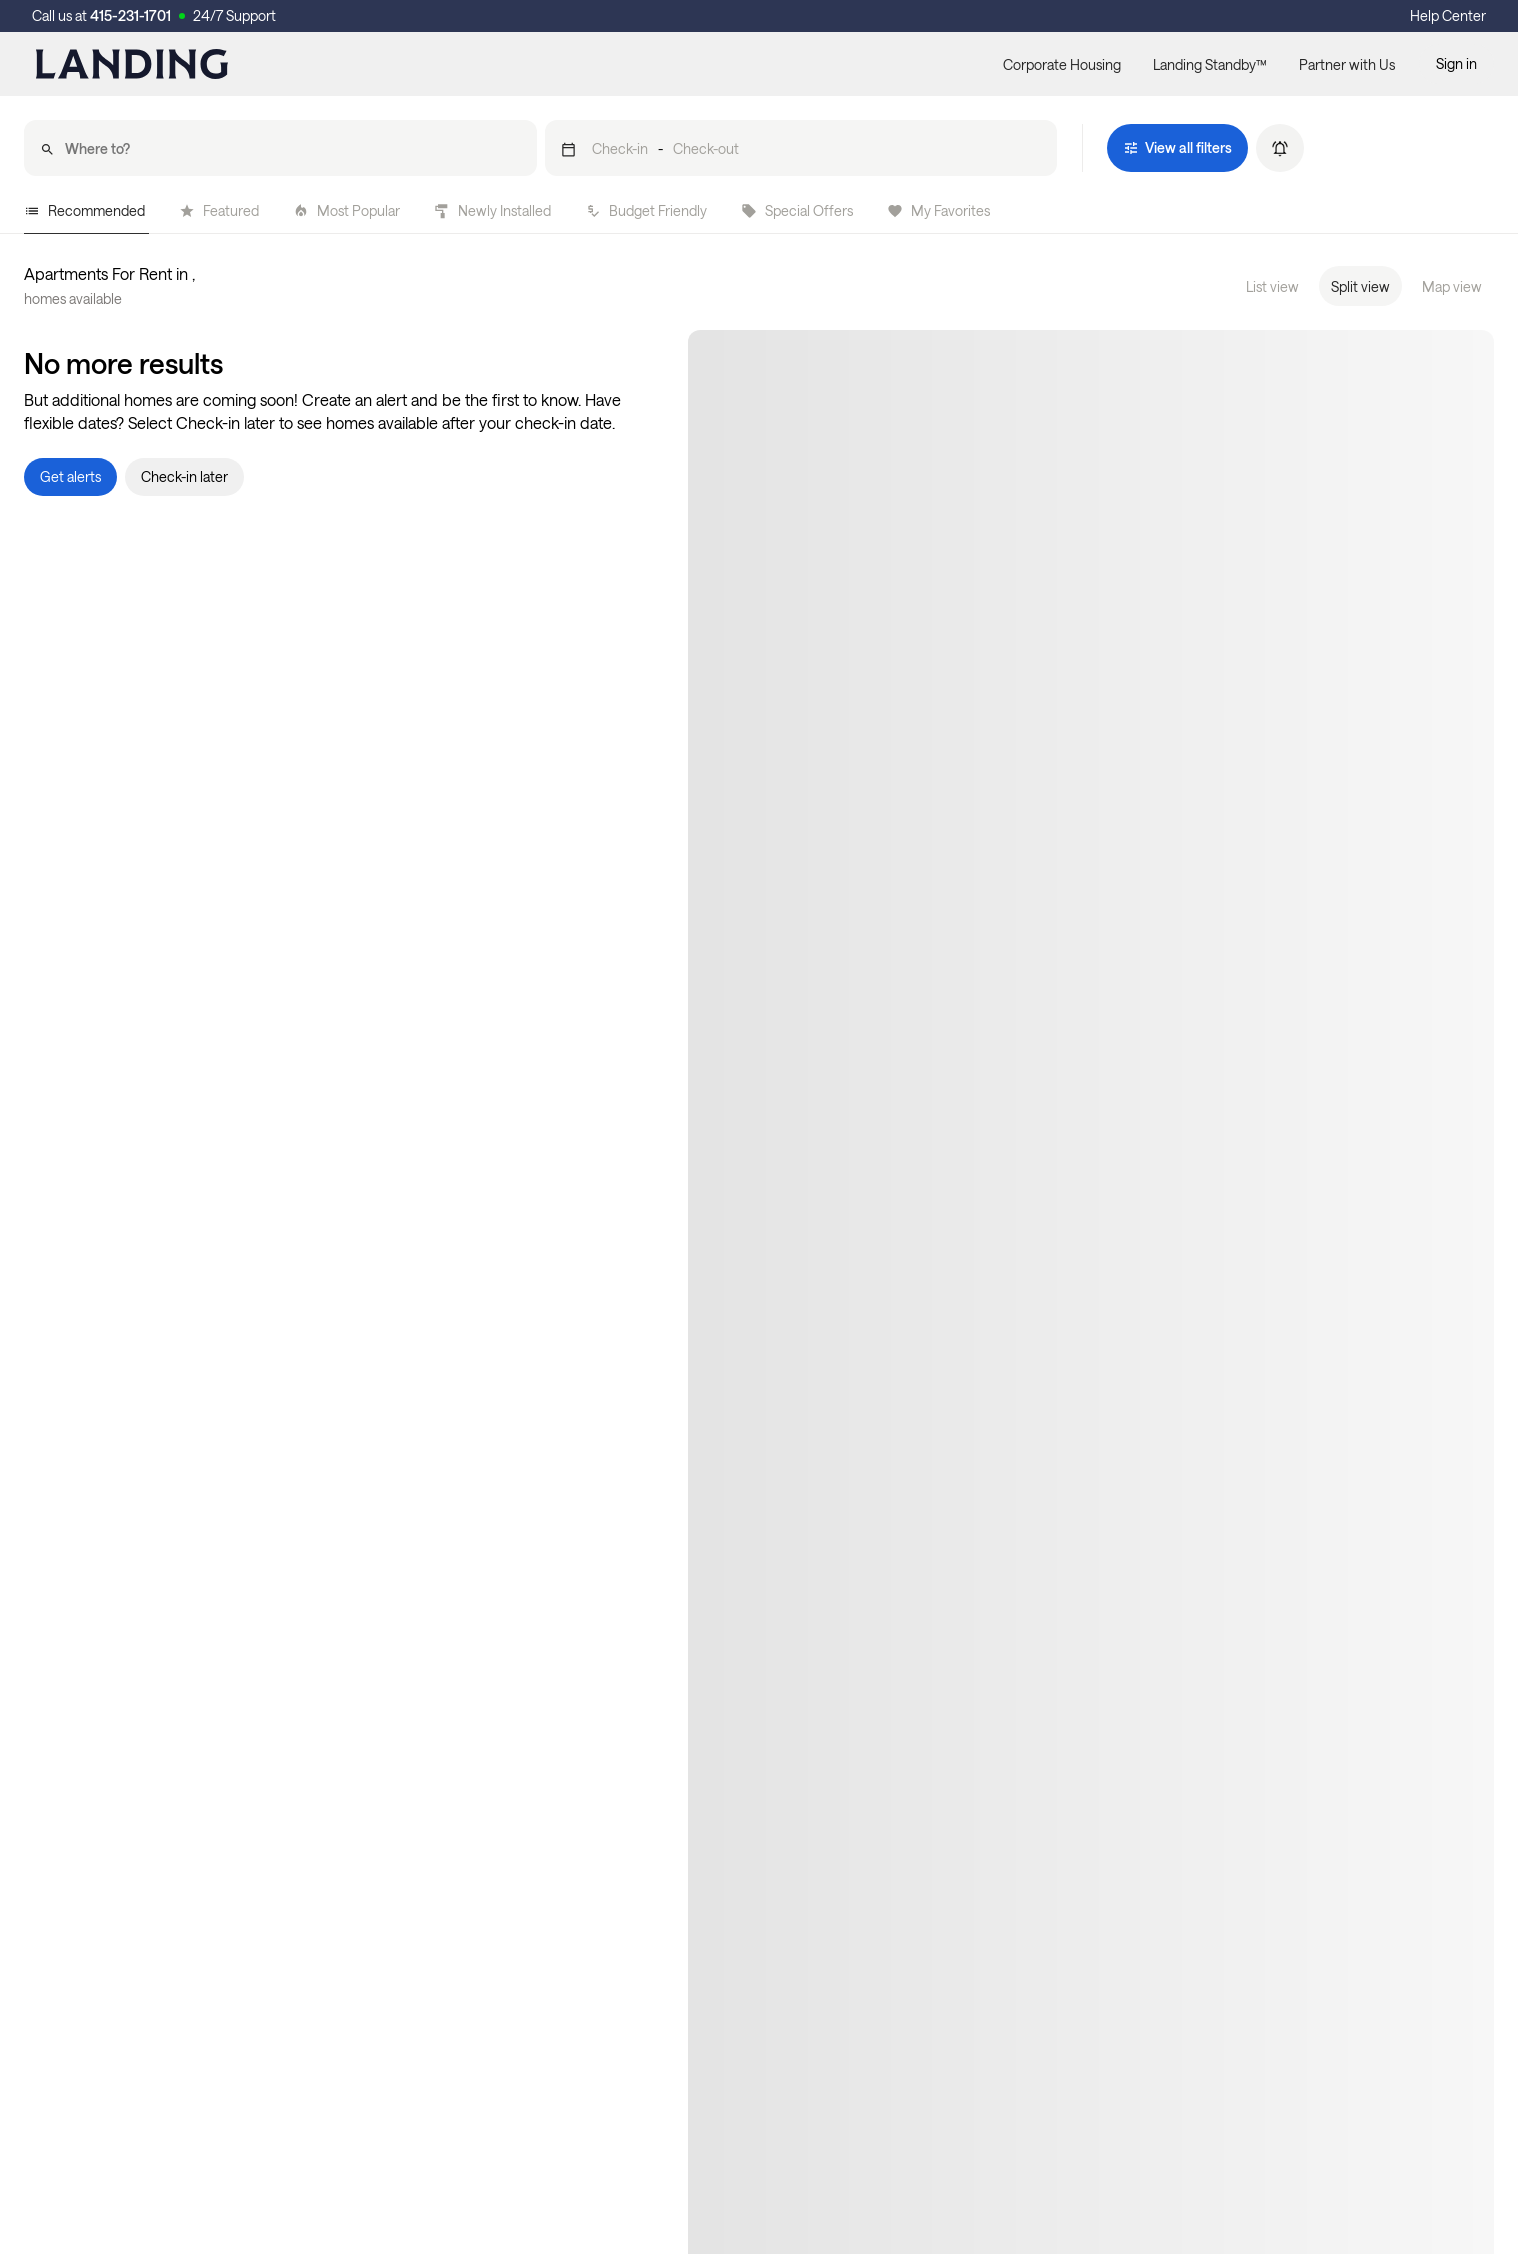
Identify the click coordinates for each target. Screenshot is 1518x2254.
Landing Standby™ (1210, 64)
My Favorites (938, 210)
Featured (219, 210)
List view (1272, 286)
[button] (801, 148)
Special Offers (797, 210)
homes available (73, 298)
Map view (1452, 286)
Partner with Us (1347, 64)
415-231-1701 (130, 15)
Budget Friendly (646, 210)
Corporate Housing (1062, 64)
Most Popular (346, 210)
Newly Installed (492, 210)
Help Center (1448, 15)
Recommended (84, 210)
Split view (1360, 286)
